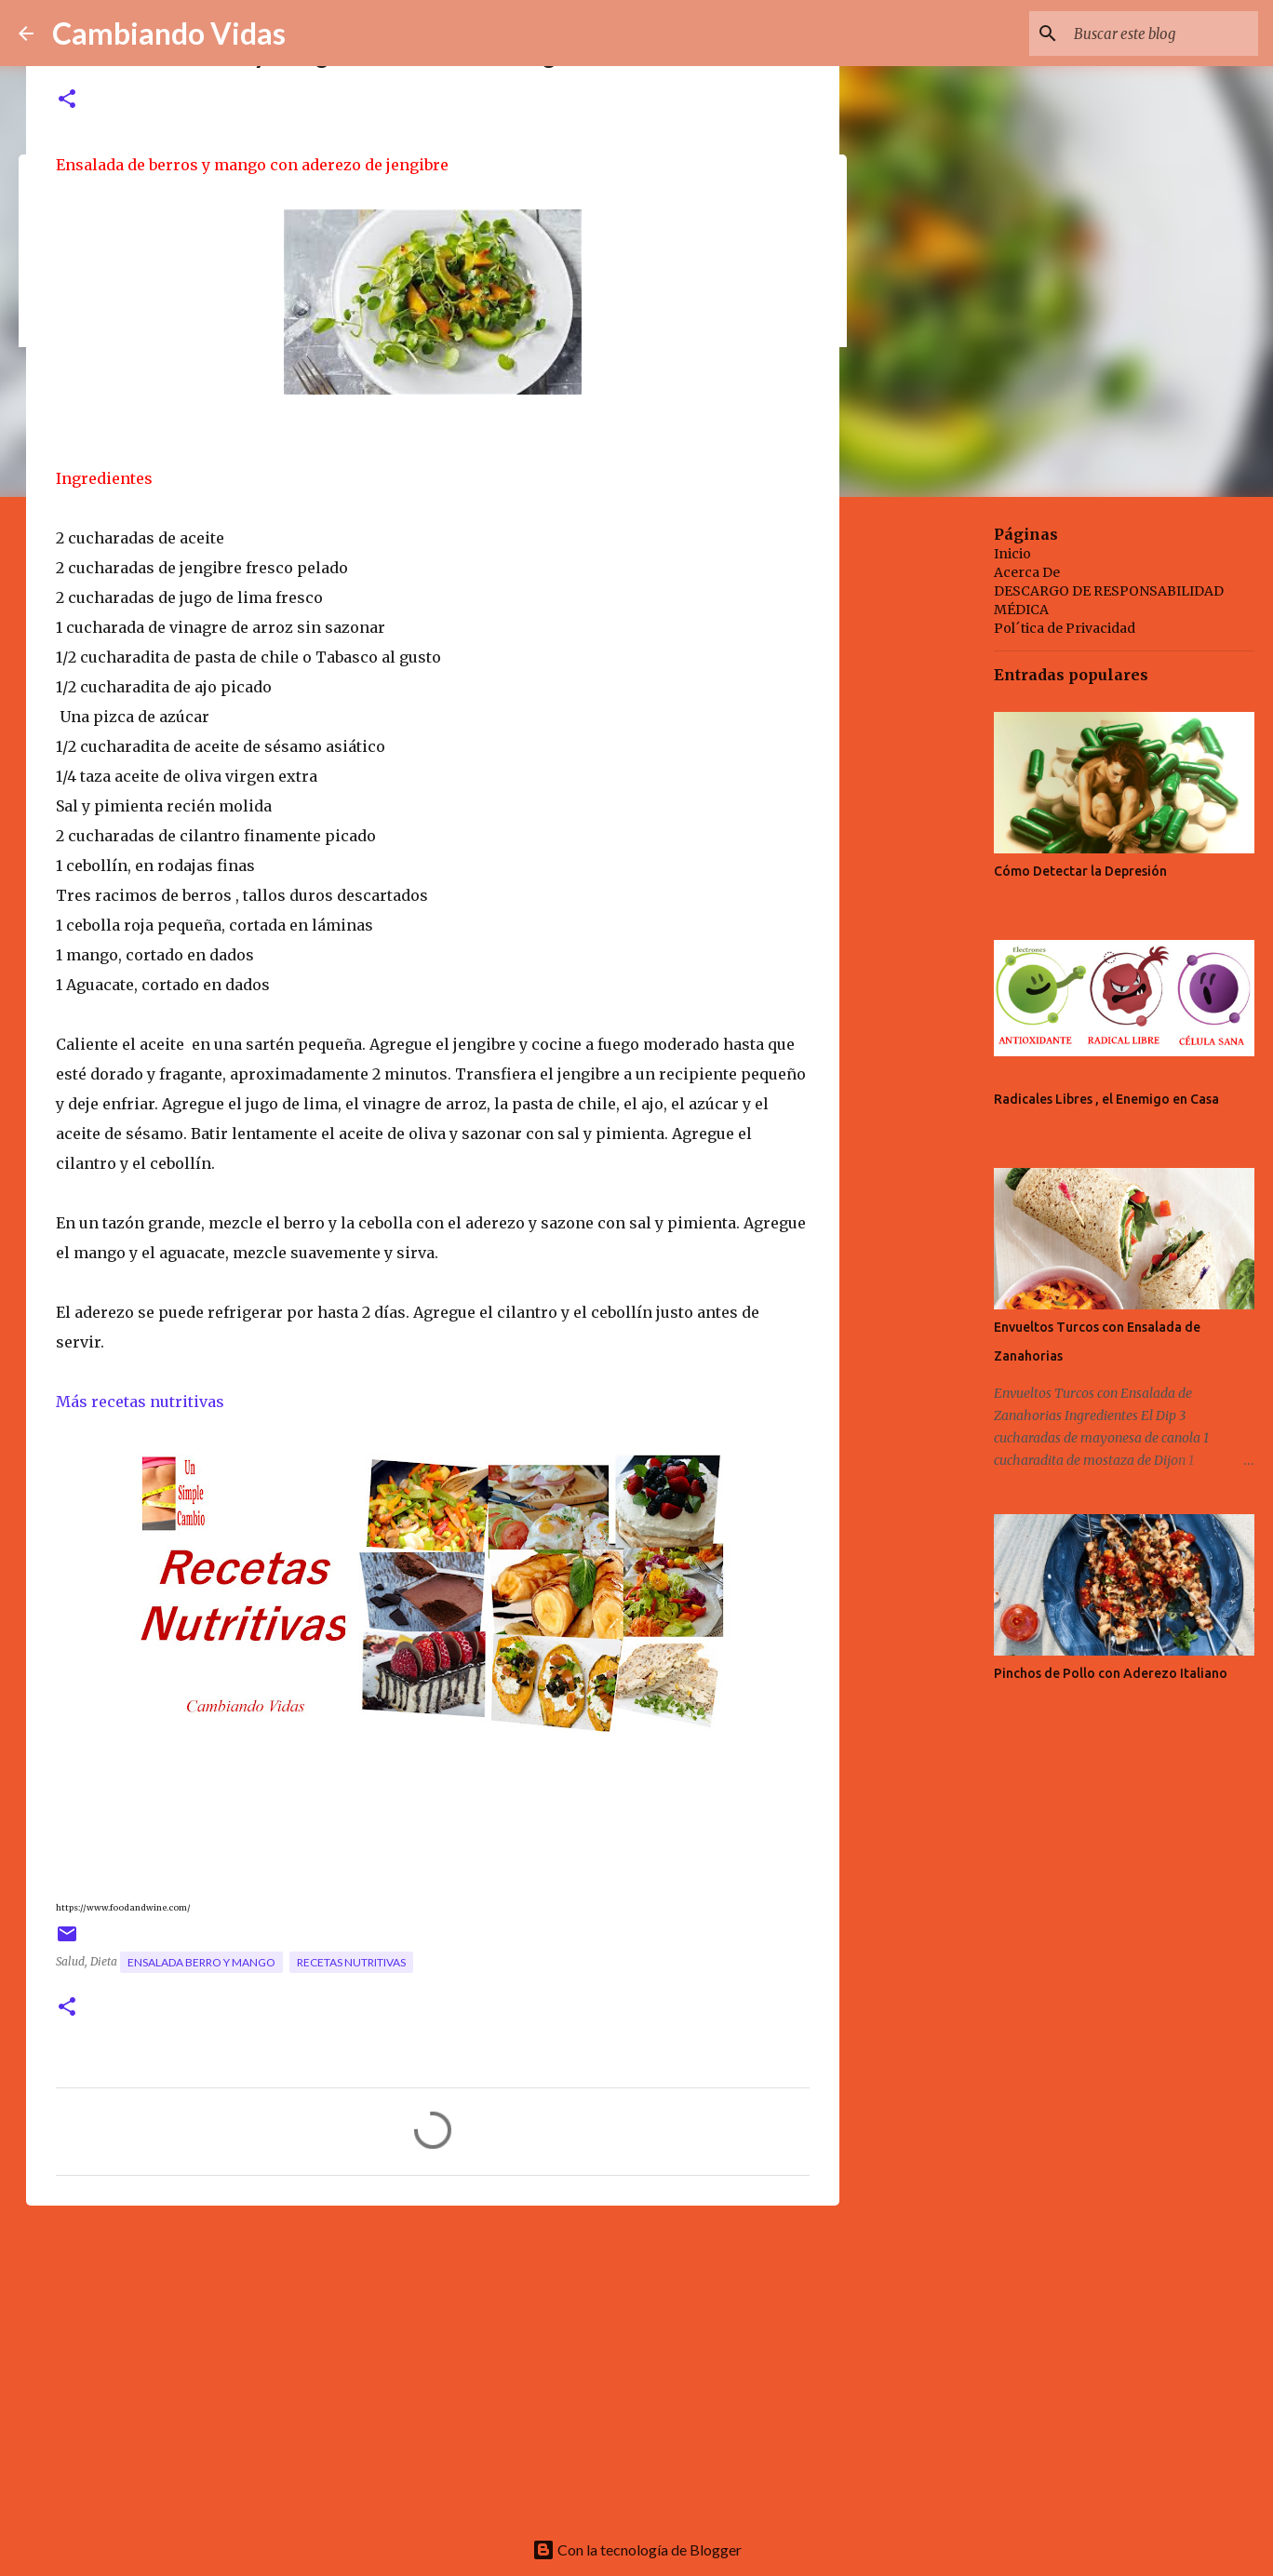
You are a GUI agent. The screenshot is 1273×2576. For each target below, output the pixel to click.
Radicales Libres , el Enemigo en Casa (1106, 1099)
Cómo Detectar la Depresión (1080, 871)
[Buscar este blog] (1160, 33)
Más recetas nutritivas (140, 1401)
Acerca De (1027, 572)
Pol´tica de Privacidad (1064, 628)
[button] (67, 100)
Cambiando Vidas (169, 33)
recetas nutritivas (351, 1962)
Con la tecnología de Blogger (637, 2549)
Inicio (1012, 553)
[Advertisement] (433, 2364)
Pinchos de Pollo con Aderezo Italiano (1110, 1673)
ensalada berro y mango (201, 1962)
